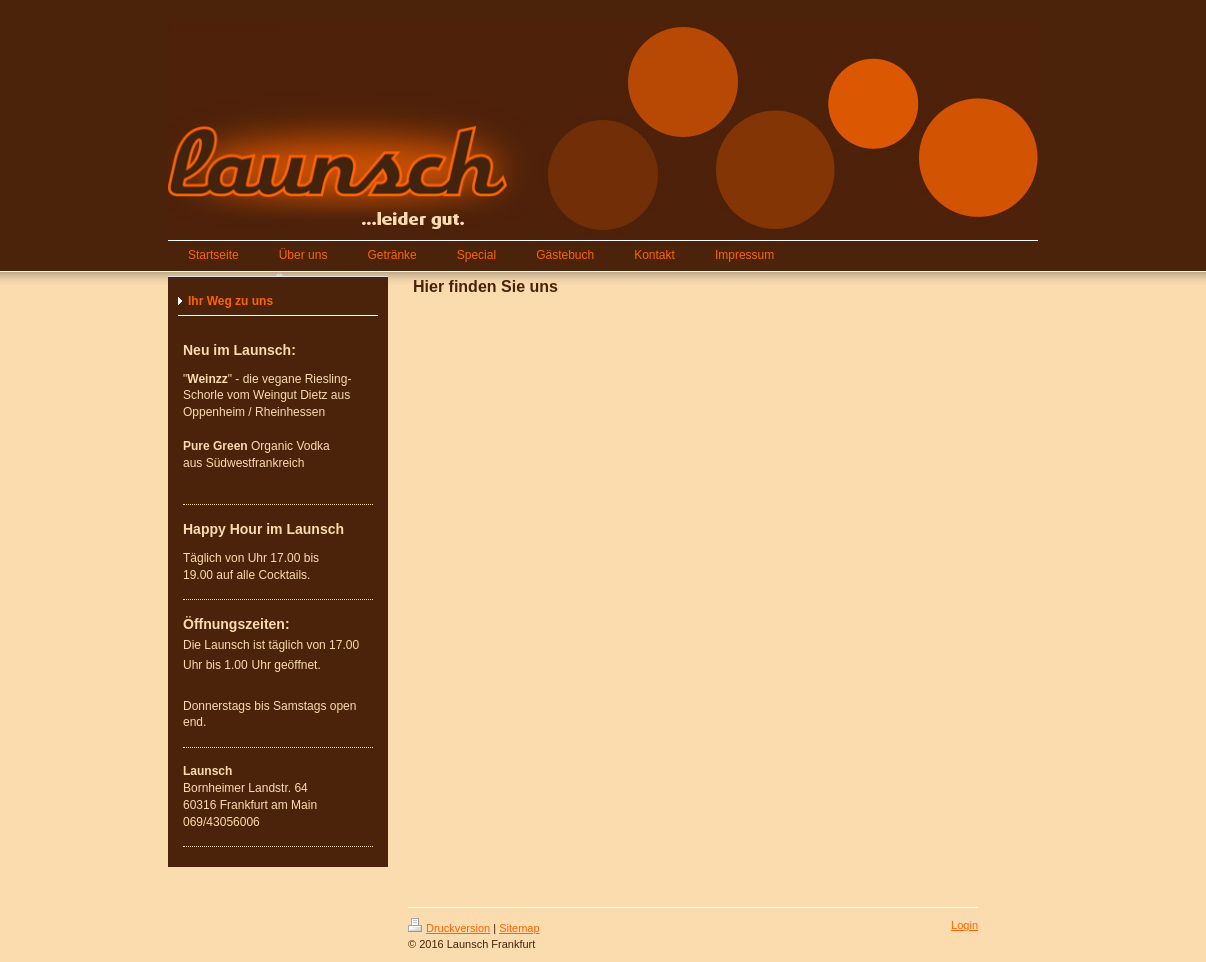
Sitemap (519, 928)
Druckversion (449, 928)
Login (964, 925)
